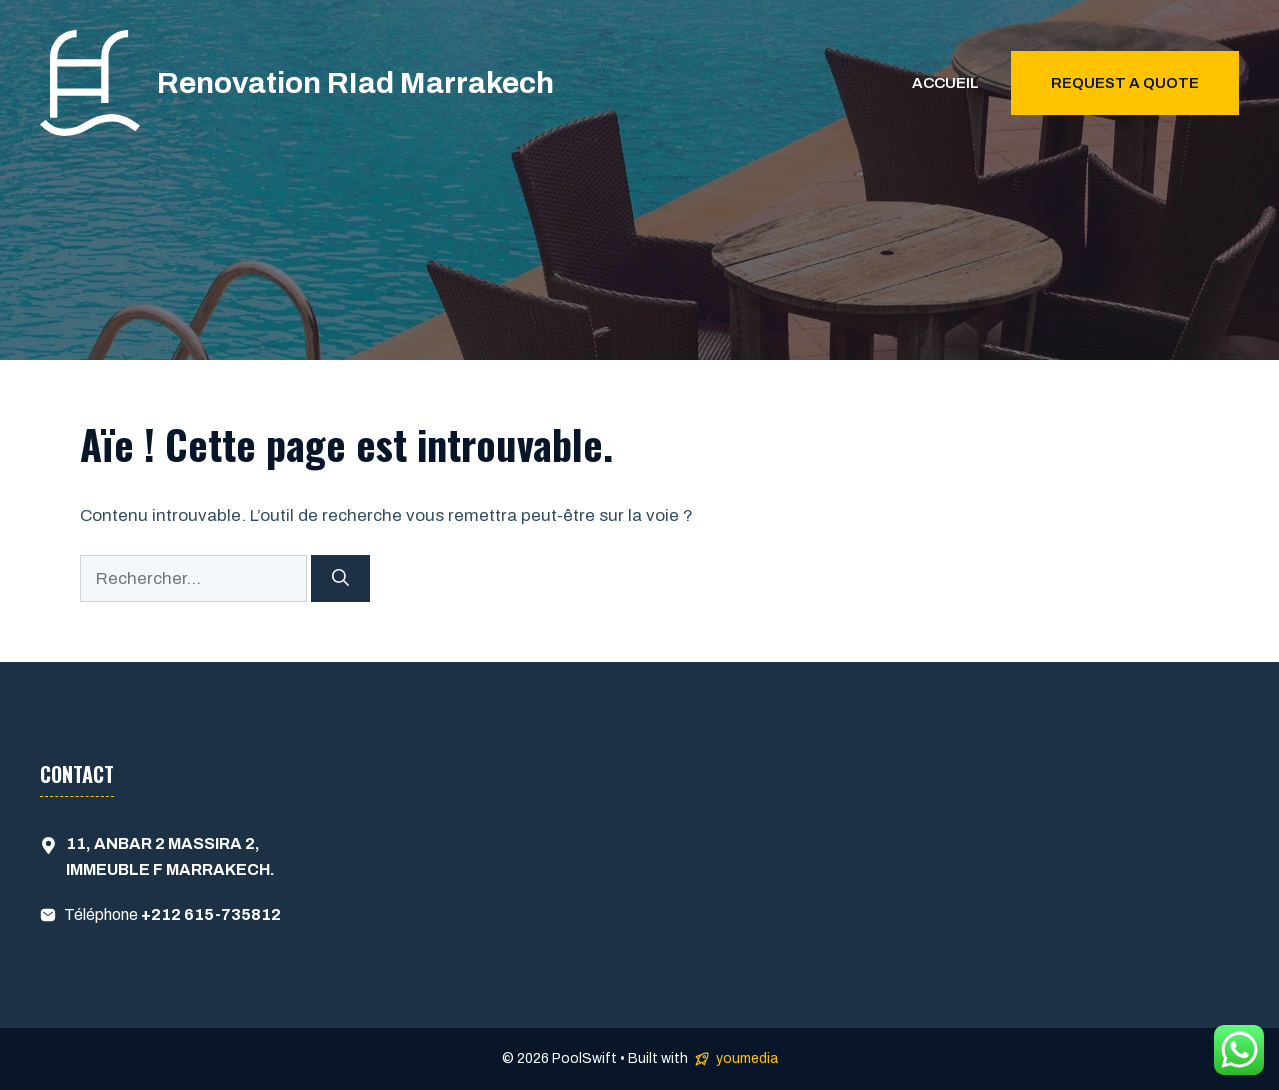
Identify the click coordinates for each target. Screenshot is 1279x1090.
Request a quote (1125, 83)
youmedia (747, 1058)
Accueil (945, 83)
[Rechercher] (340, 579)
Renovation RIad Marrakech (355, 83)
